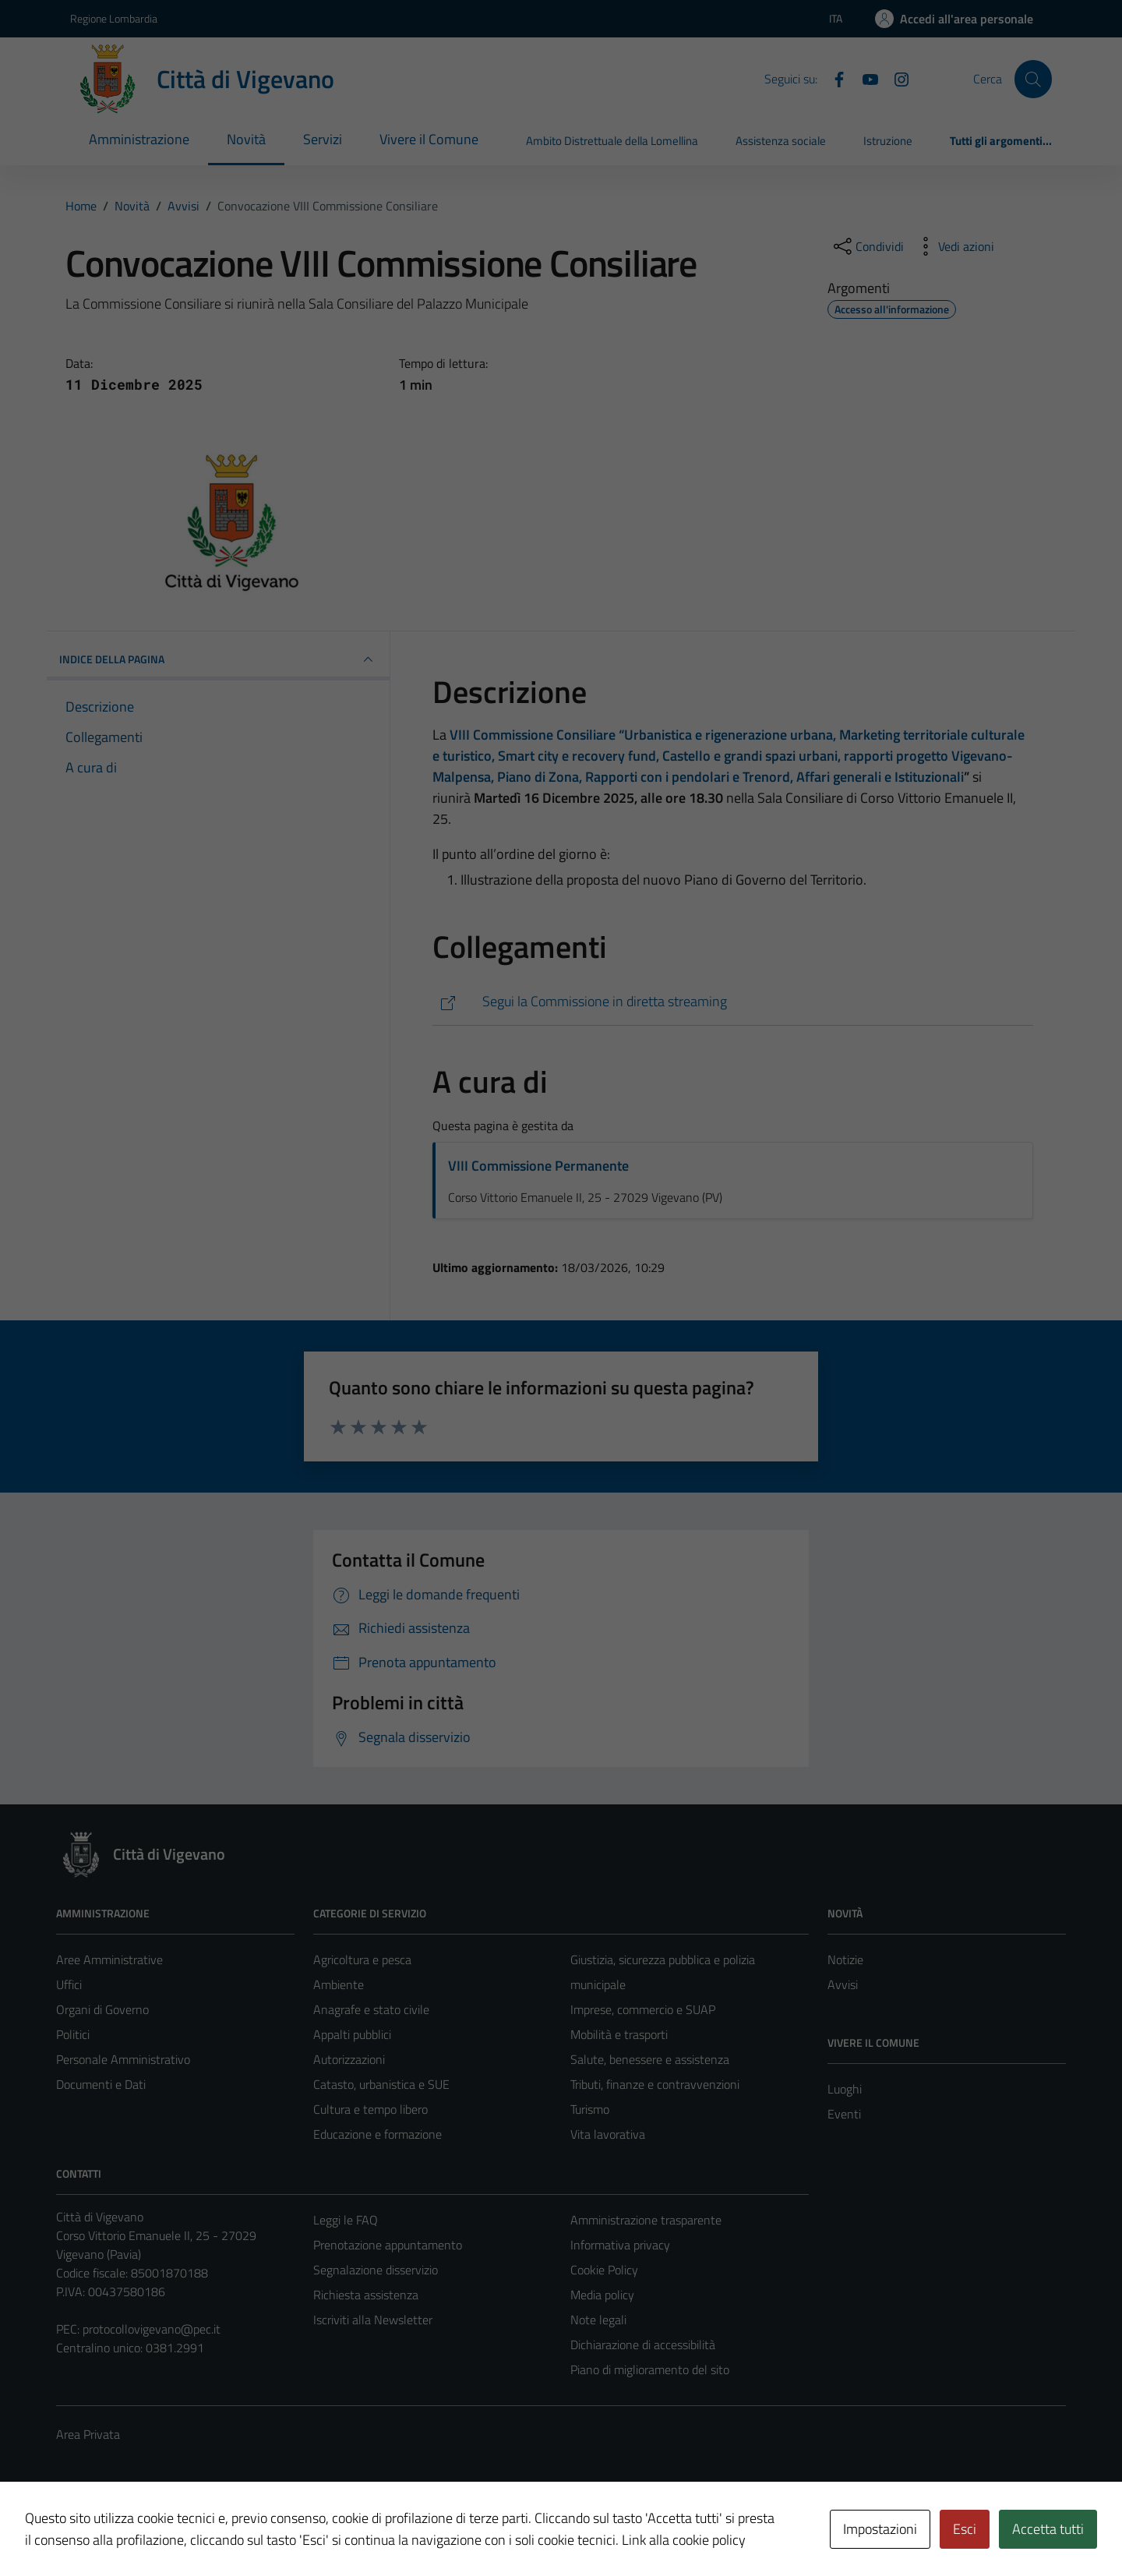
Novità (246, 139)
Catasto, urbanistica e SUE (381, 2084)
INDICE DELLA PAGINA (218, 659)
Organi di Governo (102, 2009)
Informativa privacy (620, 2244)
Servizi (322, 139)
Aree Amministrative (109, 1959)
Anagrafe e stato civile (371, 2009)
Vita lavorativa (607, 2134)
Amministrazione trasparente (646, 2219)
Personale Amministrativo (123, 2059)
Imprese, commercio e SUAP (642, 2009)
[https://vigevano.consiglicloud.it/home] (732, 1002)
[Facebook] (833, 78)
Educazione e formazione (377, 2134)
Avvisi (842, 1984)
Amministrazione (139, 139)
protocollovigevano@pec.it (152, 2329)
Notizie (845, 1959)
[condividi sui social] (867, 246)
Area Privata (88, 2434)
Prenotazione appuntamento (387, 2244)
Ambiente (338, 1984)
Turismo (589, 2109)
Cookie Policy (604, 2269)
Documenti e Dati (101, 2084)
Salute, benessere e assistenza (649, 2059)
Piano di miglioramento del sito (649, 2369)
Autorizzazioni (349, 2059)
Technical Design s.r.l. (162, 2531)
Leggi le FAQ (345, 2219)
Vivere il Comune (428, 139)
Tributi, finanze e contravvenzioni (654, 2084)
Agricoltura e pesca (362, 1959)
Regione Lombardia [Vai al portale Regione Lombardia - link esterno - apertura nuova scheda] (113, 18)
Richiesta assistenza (365, 2294)
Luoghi (844, 2089)
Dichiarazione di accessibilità (642, 2344)
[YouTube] (864, 78)
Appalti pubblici (352, 2034)
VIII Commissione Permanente (538, 1165)
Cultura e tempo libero (370, 2109)
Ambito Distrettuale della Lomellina (612, 141)
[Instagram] (895, 78)
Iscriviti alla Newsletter (372, 2319)
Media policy (602, 2294)
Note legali (598, 2319)
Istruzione (887, 141)
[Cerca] (1033, 78)
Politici (73, 2034)
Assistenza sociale (781, 141)
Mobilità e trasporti (619, 2034)
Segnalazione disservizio (375, 2269)
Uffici (69, 1984)
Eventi (844, 2113)
